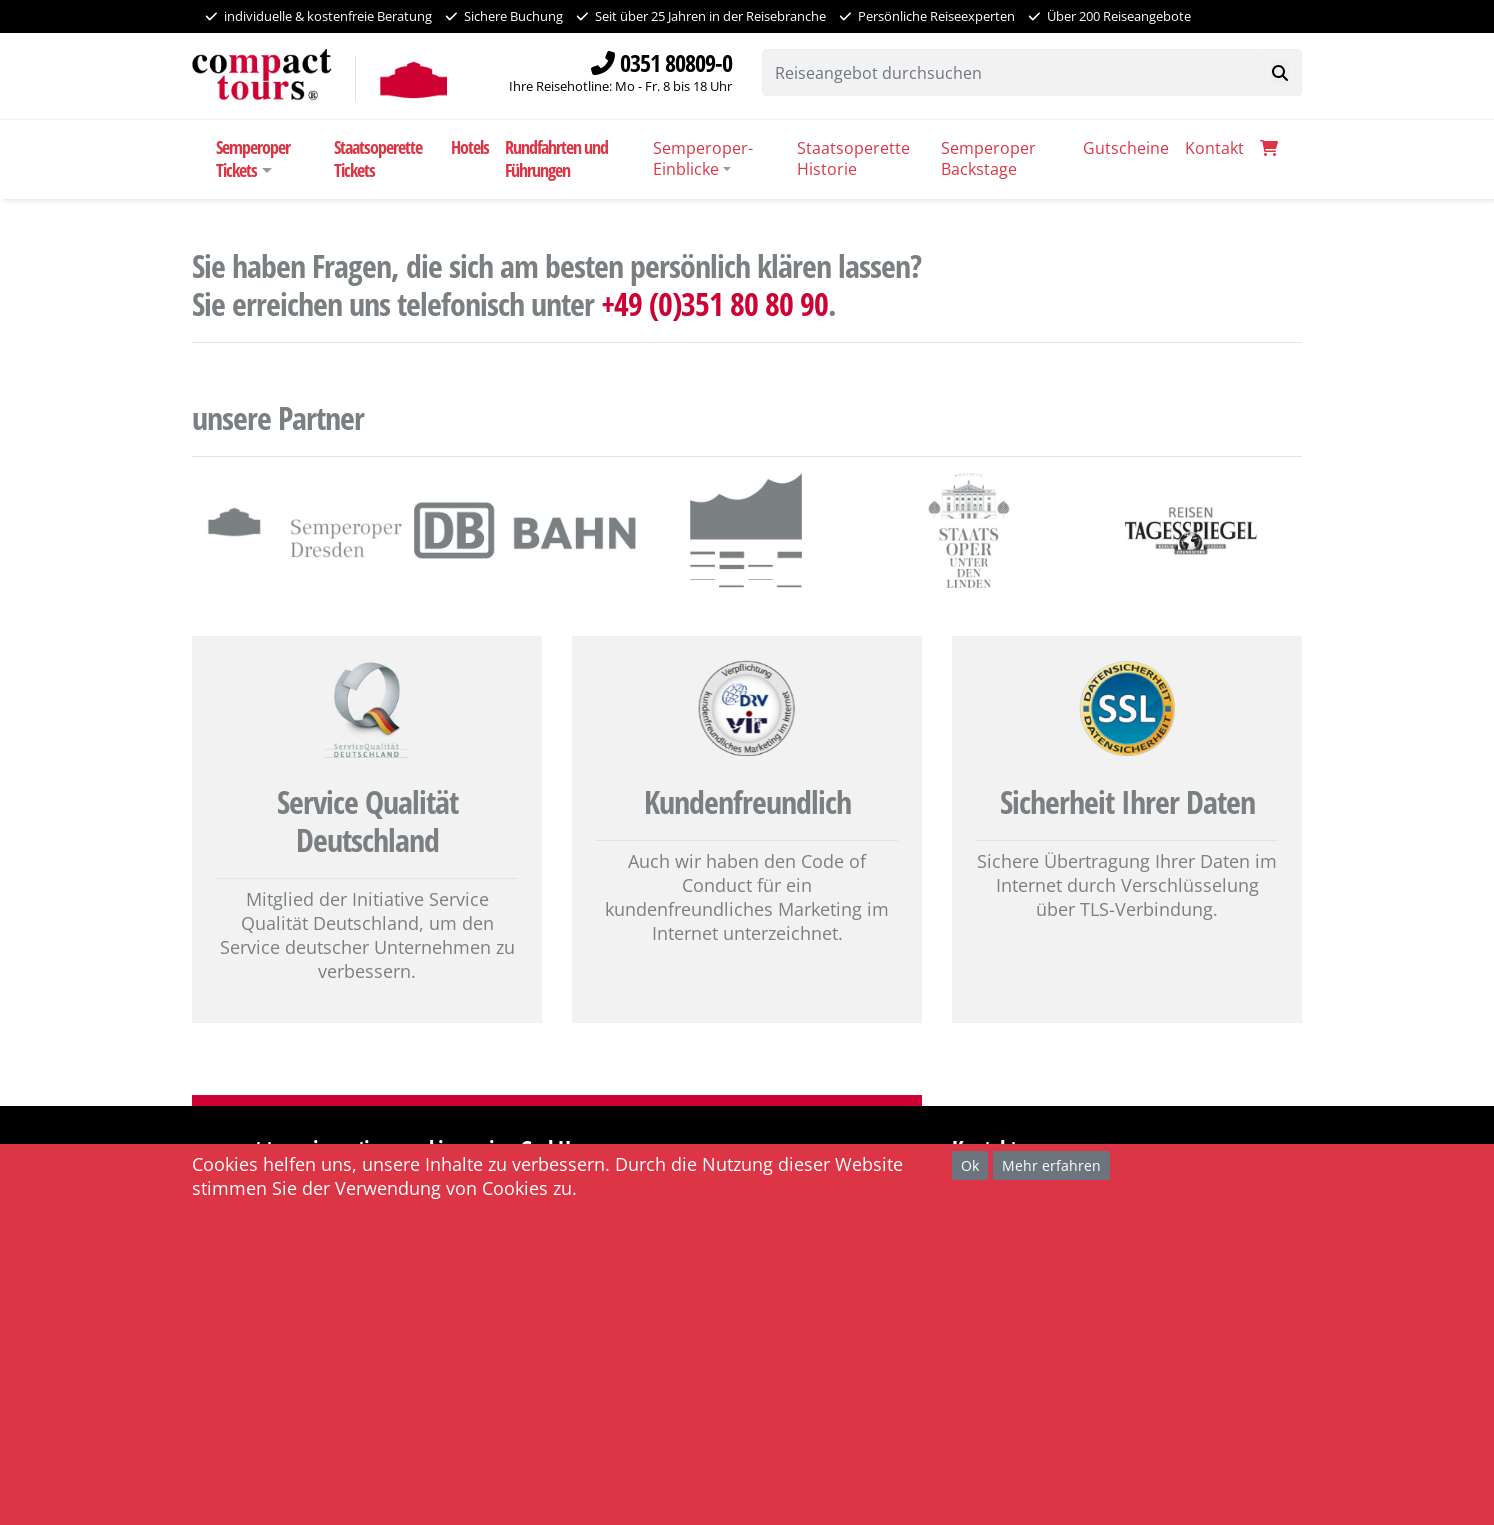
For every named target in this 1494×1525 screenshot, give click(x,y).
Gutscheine (1126, 148)
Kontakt (1214, 148)
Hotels (470, 147)
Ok (970, 1165)
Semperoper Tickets (253, 158)
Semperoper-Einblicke (703, 158)
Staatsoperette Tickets (378, 158)
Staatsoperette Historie (853, 158)
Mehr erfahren (1051, 1165)
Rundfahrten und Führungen (556, 158)
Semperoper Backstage (988, 158)
